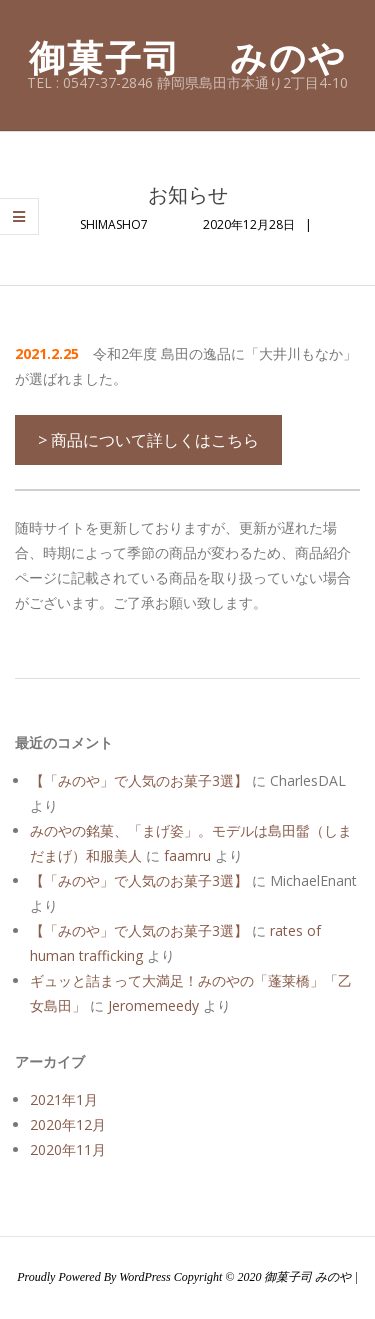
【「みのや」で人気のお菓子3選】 (139, 780)
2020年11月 (68, 1149)
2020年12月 (68, 1124)
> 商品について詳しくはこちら (148, 440)
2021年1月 (64, 1099)
